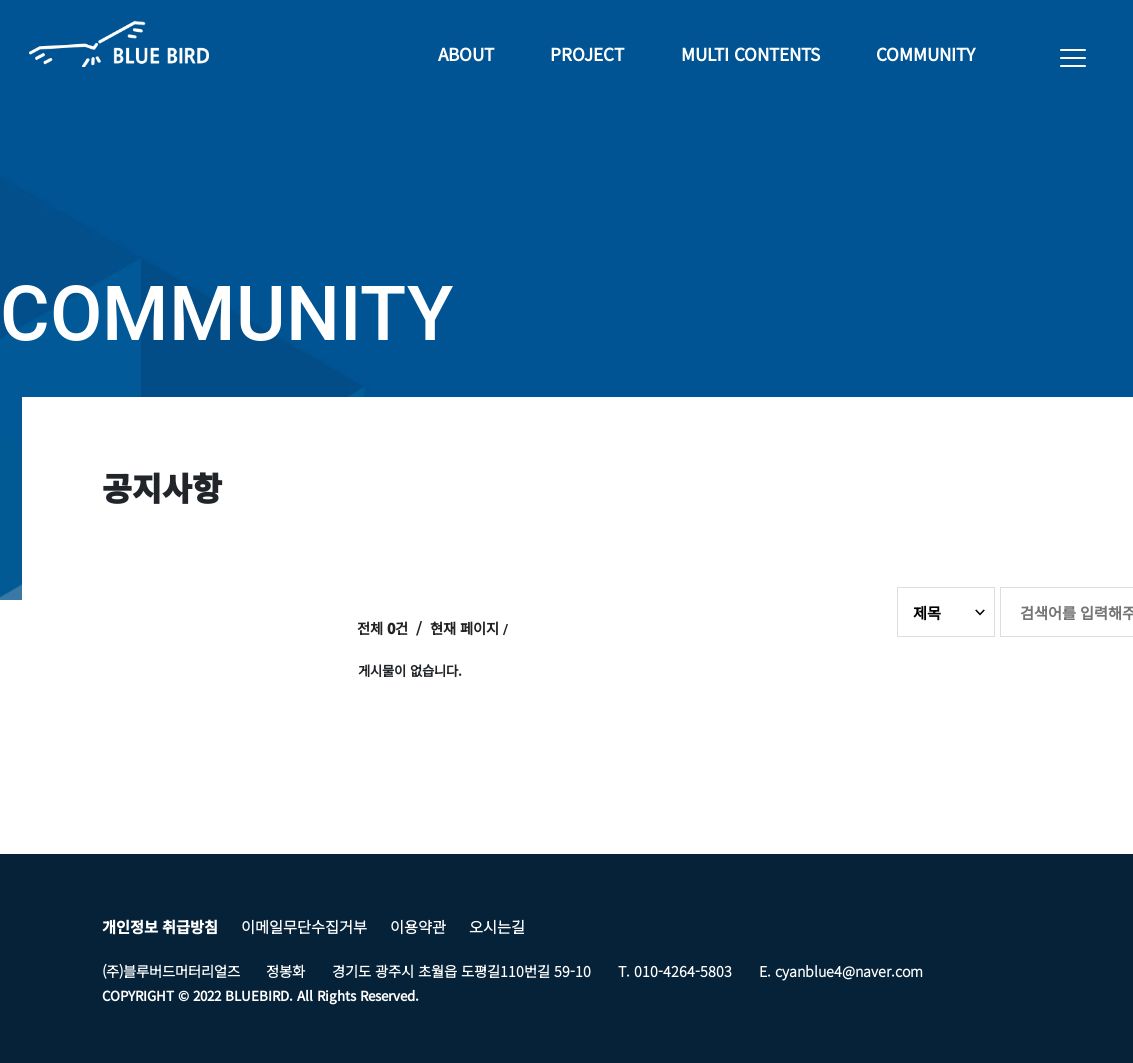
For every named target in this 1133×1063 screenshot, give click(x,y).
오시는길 (497, 926)
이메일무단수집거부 (304, 926)
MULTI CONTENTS (749, 55)
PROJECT (586, 55)
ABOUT (464, 55)
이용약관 (418, 926)
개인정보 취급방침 (160, 926)
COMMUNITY (925, 55)
